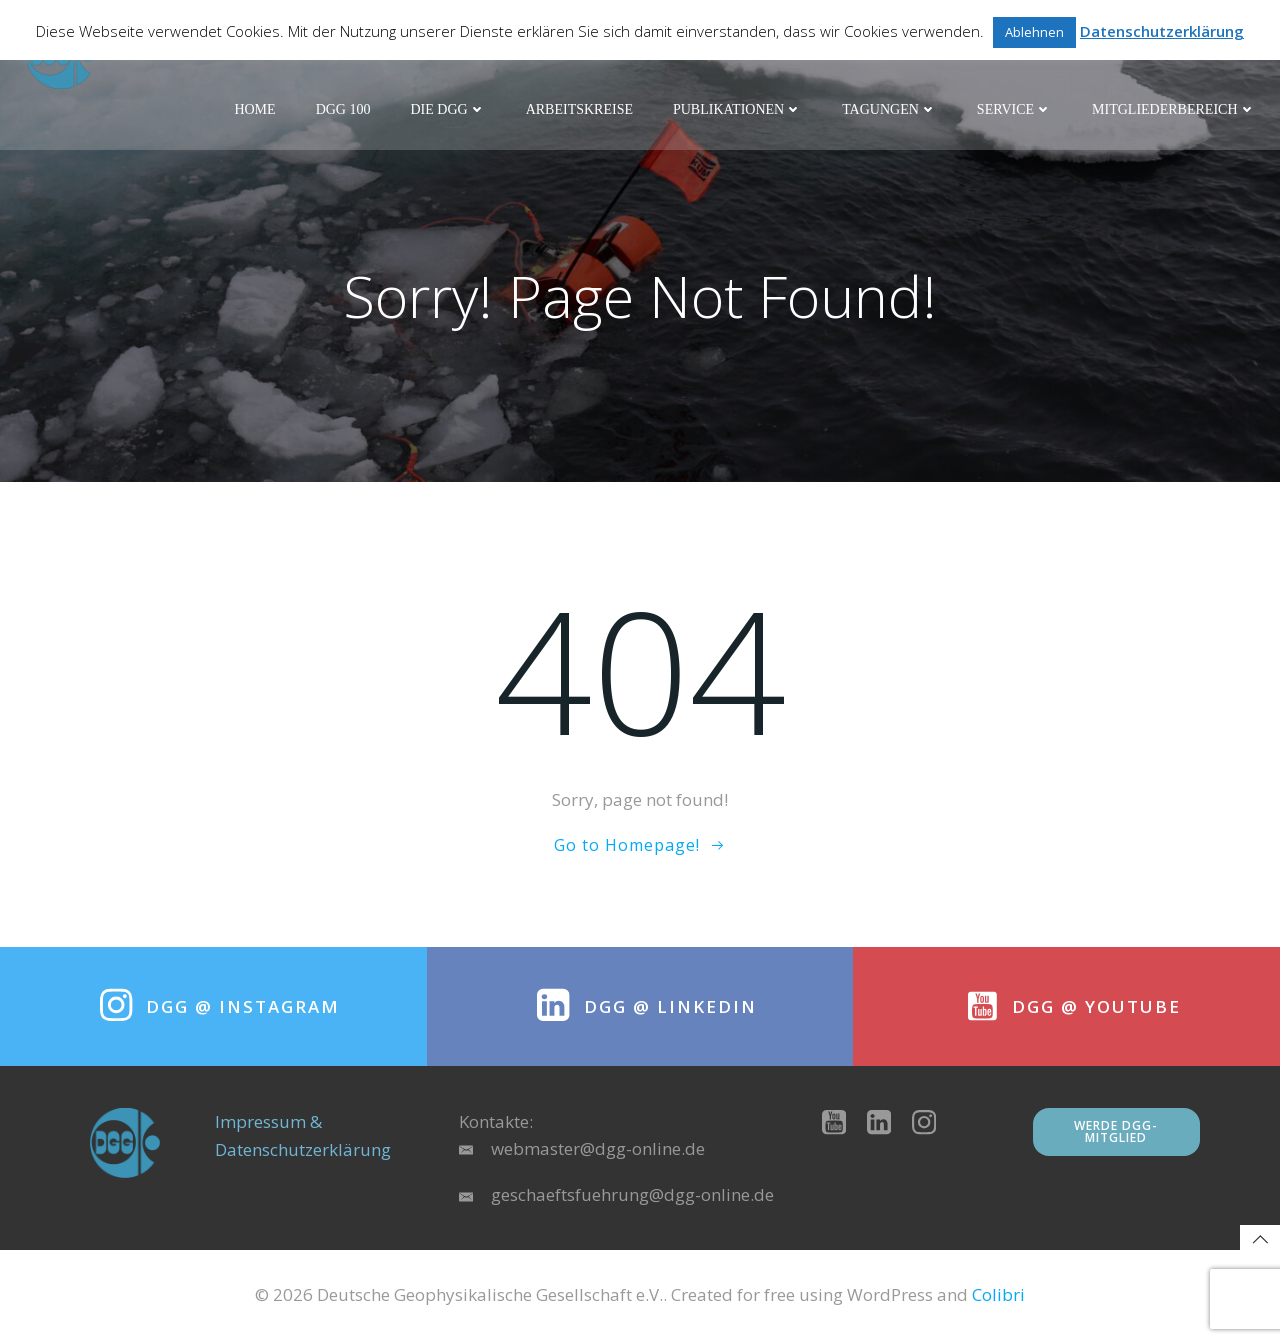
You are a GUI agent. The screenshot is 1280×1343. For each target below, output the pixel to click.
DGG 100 (343, 110)
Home (255, 110)
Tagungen (890, 110)
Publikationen (737, 110)
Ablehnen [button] (1034, 32)
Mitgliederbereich (1174, 110)
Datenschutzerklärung (1162, 31)
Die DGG (448, 110)
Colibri (998, 1298)
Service (1014, 110)
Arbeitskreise (579, 110)
